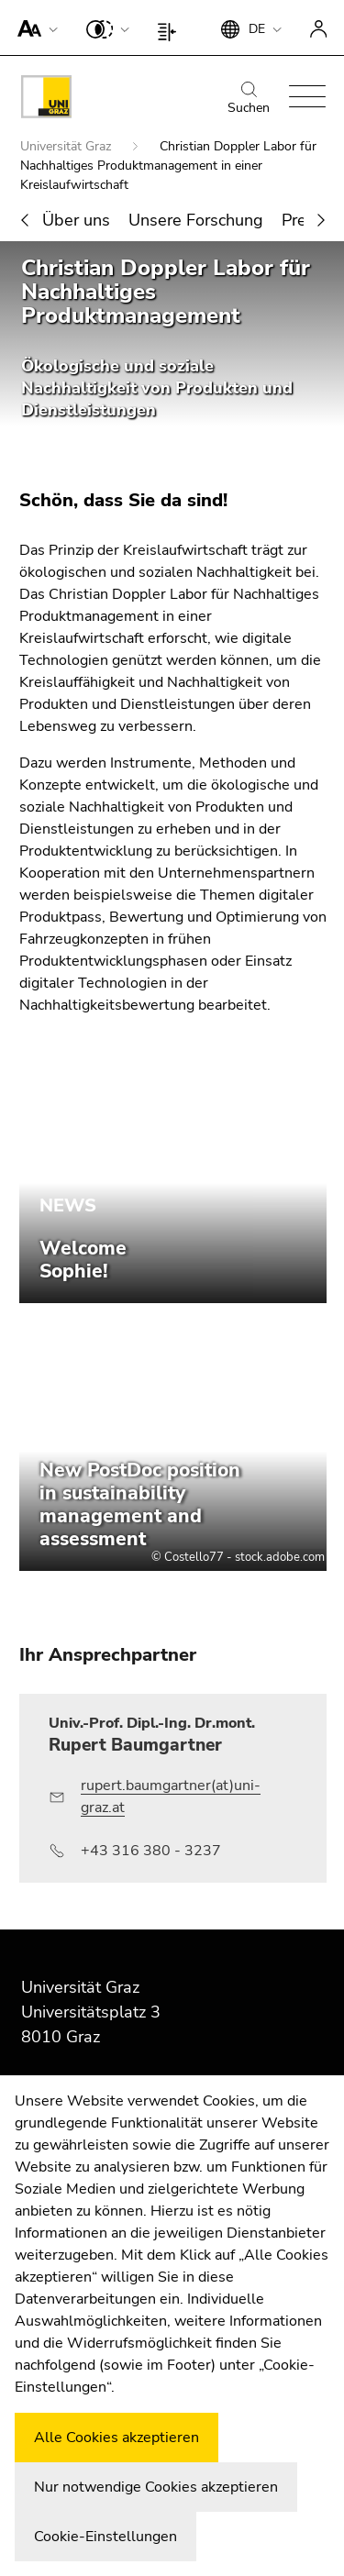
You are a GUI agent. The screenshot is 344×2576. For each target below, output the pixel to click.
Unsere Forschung (195, 220)
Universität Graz (67, 146)
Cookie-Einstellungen (105, 2536)
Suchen (248, 99)
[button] (33, 27)
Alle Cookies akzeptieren (116, 2437)
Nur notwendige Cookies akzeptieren (156, 2487)
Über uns (76, 220)
